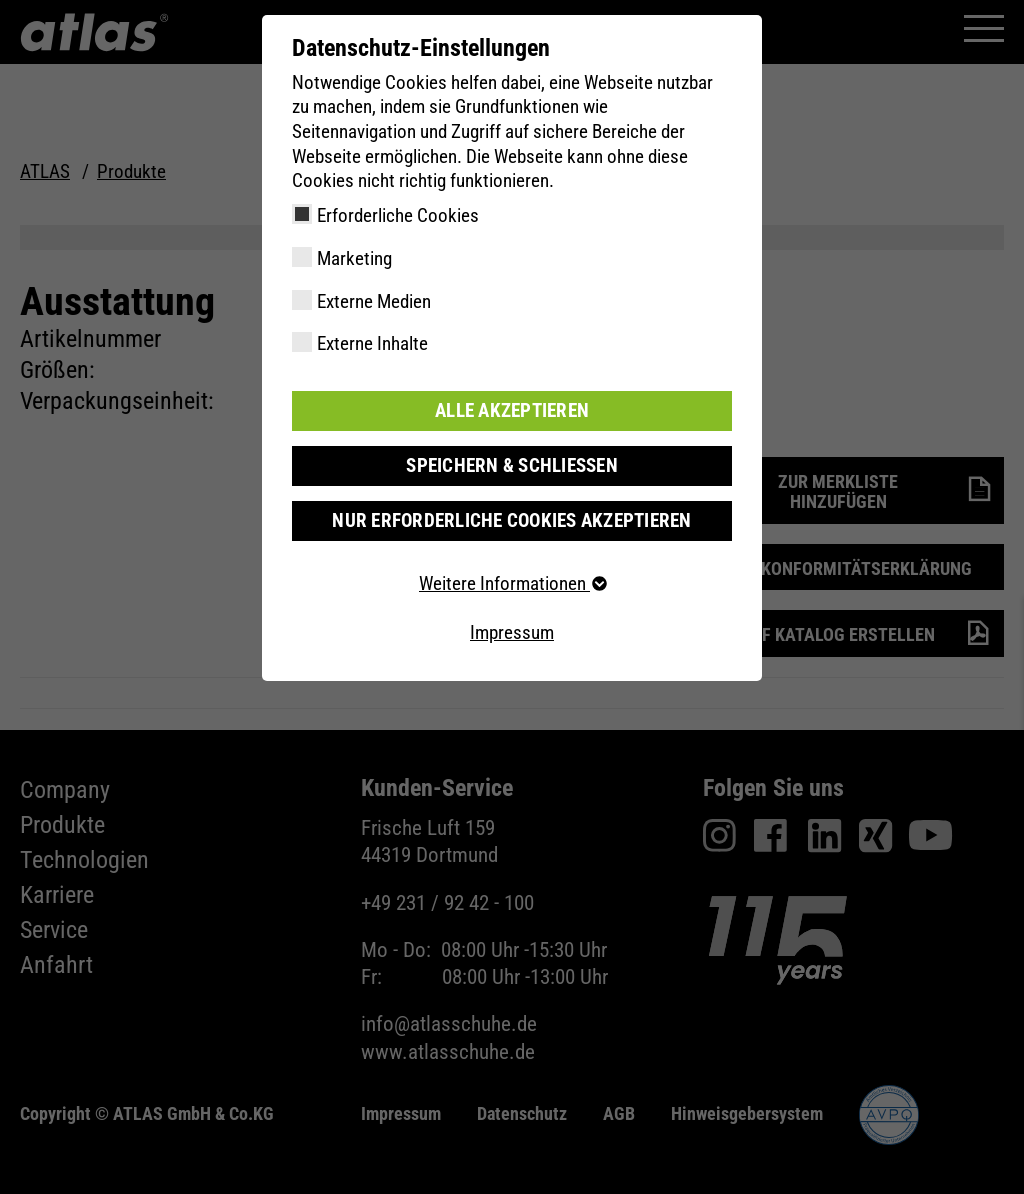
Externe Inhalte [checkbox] (372, 343)
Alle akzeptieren (512, 410)
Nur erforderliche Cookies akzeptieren (511, 520)
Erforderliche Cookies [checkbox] (398, 215)
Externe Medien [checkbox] (374, 301)
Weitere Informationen (512, 583)
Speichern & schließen (512, 465)
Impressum (512, 632)
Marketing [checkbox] (354, 258)
